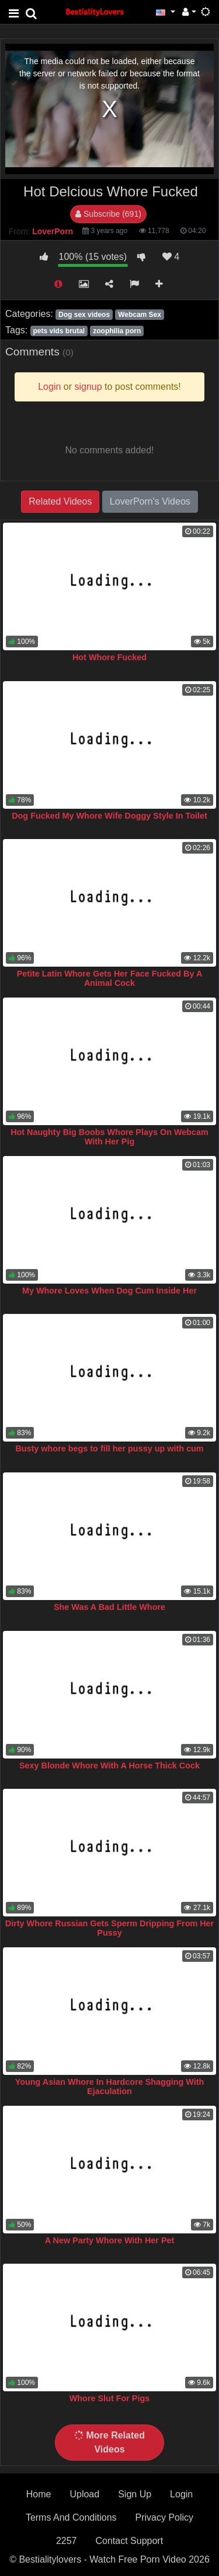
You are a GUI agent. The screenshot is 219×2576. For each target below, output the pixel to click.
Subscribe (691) (108, 214)
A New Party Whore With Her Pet (110, 2240)
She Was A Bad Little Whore (109, 1607)
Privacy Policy (164, 2517)
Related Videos (60, 501)
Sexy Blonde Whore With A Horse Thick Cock (109, 1765)
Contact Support (129, 2541)
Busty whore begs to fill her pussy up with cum (109, 1448)
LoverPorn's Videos (150, 501)
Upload (84, 2494)
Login (181, 2494)
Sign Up (134, 2494)
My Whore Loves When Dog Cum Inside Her (109, 1290)
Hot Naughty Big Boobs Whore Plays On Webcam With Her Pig (109, 1136)
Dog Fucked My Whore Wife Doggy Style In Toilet (109, 815)
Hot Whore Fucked (109, 657)
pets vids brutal (59, 331)
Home (38, 2494)
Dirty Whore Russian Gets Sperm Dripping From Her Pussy (109, 1928)
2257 (66, 2541)
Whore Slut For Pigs (109, 2398)
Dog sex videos (84, 315)
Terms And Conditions (71, 2517)
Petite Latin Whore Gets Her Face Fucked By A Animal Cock (110, 978)
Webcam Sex (139, 315)
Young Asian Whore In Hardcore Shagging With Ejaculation (109, 2086)
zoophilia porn (117, 331)
